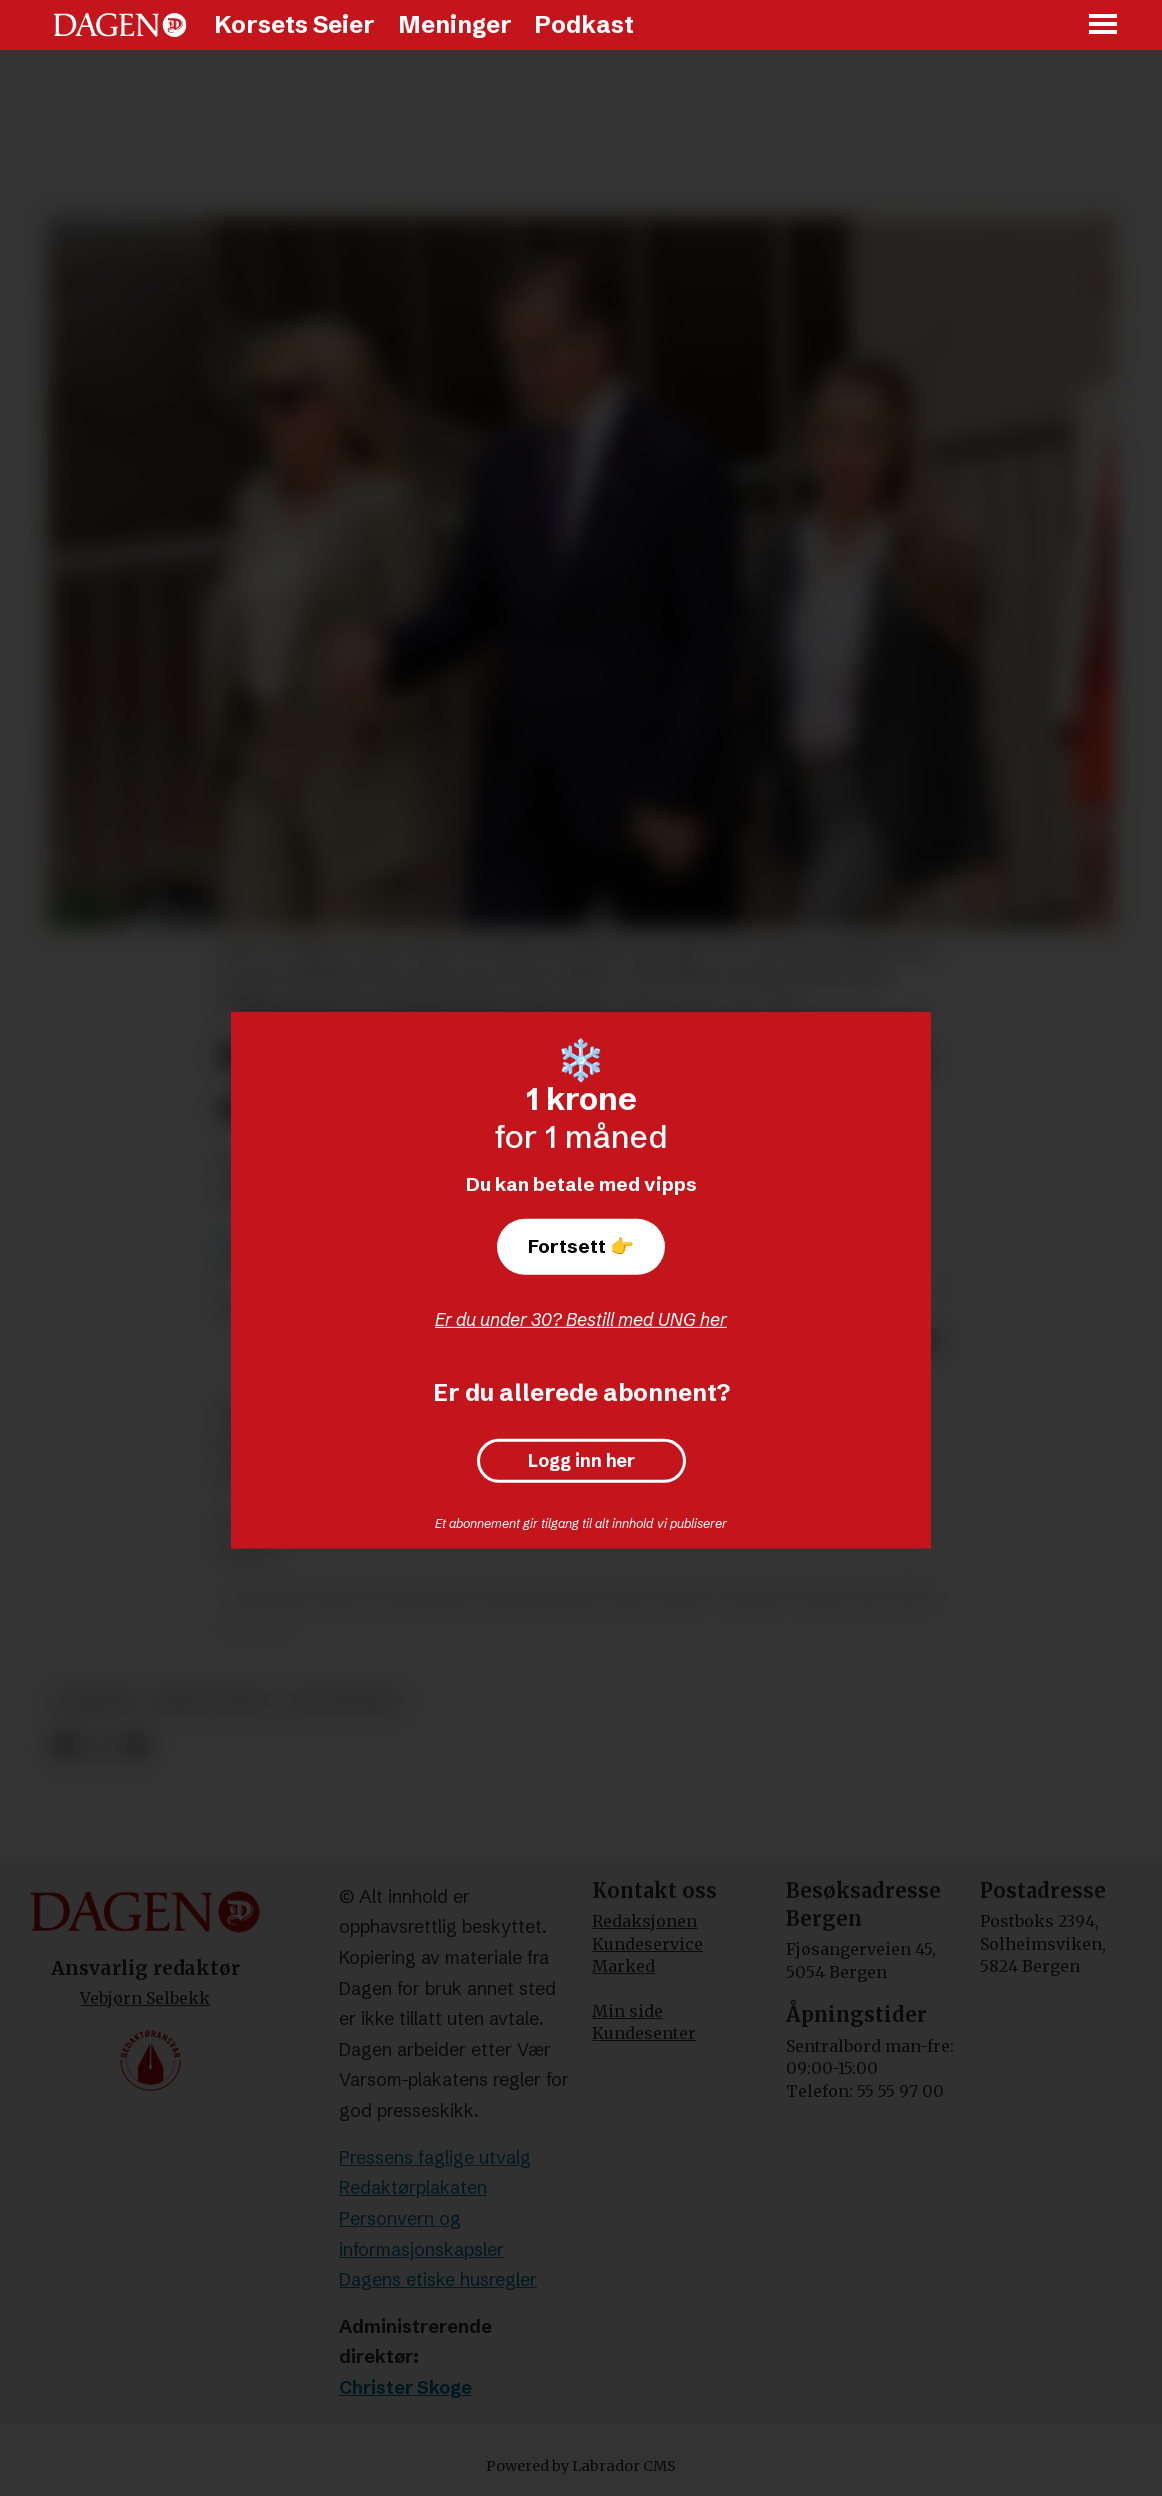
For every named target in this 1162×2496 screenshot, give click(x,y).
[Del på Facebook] (64, 1745)
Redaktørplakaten (413, 2187)
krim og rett (214, 1701)
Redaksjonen (644, 1921)
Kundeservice (647, 1944)
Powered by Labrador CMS (581, 2466)
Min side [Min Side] (627, 2011)
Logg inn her (581, 1461)
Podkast (584, 24)
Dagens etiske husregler (438, 2279)
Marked (623, 1966)
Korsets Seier (294, 24)
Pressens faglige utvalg (435, 2157)
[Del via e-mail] (135, 1745)
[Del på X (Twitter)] (100, 1745)
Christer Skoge (405, 2387)
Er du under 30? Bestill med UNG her (581, 1319)
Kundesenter (644, 2033)
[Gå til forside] (120, 25)
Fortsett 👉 (581, 1246)
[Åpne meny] (1104, 25)
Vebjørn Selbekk (145, 1998)
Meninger (455, 24)
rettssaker (345, 1701)
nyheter (95, 1701)
